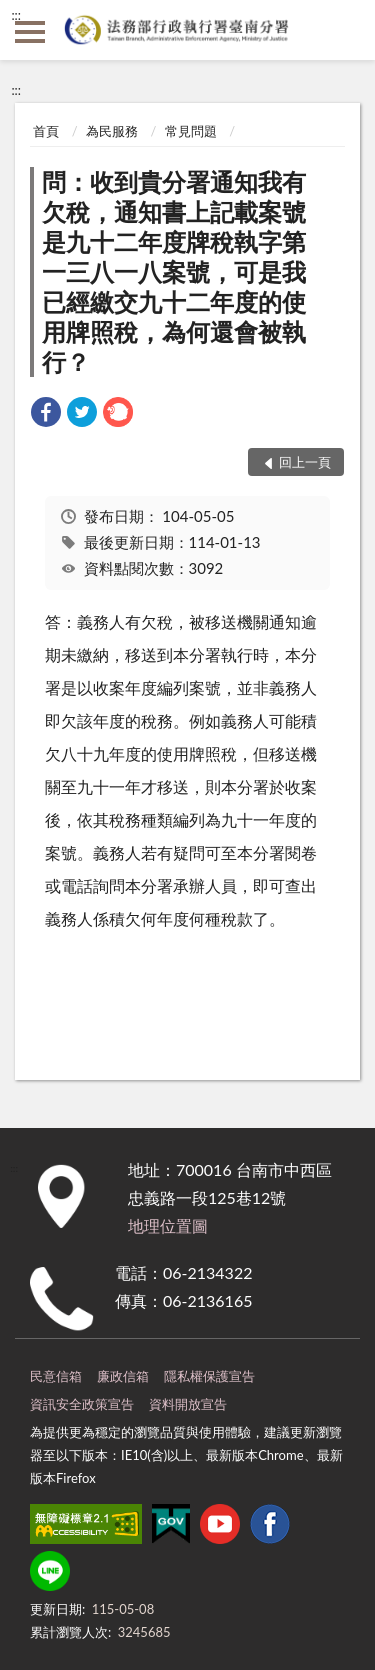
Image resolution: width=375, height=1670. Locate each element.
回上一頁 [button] (305, 462)
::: (16, 15)
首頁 (46, 131)
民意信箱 (56, 1376)
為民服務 (112, 131)
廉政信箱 (123, 1376)
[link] (46, 414)
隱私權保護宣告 (209, 1376)
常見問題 (191, 131)
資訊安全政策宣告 (82, 1404)
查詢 (345, 30)
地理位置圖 (168, 1225)
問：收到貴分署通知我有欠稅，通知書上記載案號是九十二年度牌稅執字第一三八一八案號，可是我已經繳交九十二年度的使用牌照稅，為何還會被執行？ (174, 271)
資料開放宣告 (188, 1404)
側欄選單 (30, 32)
